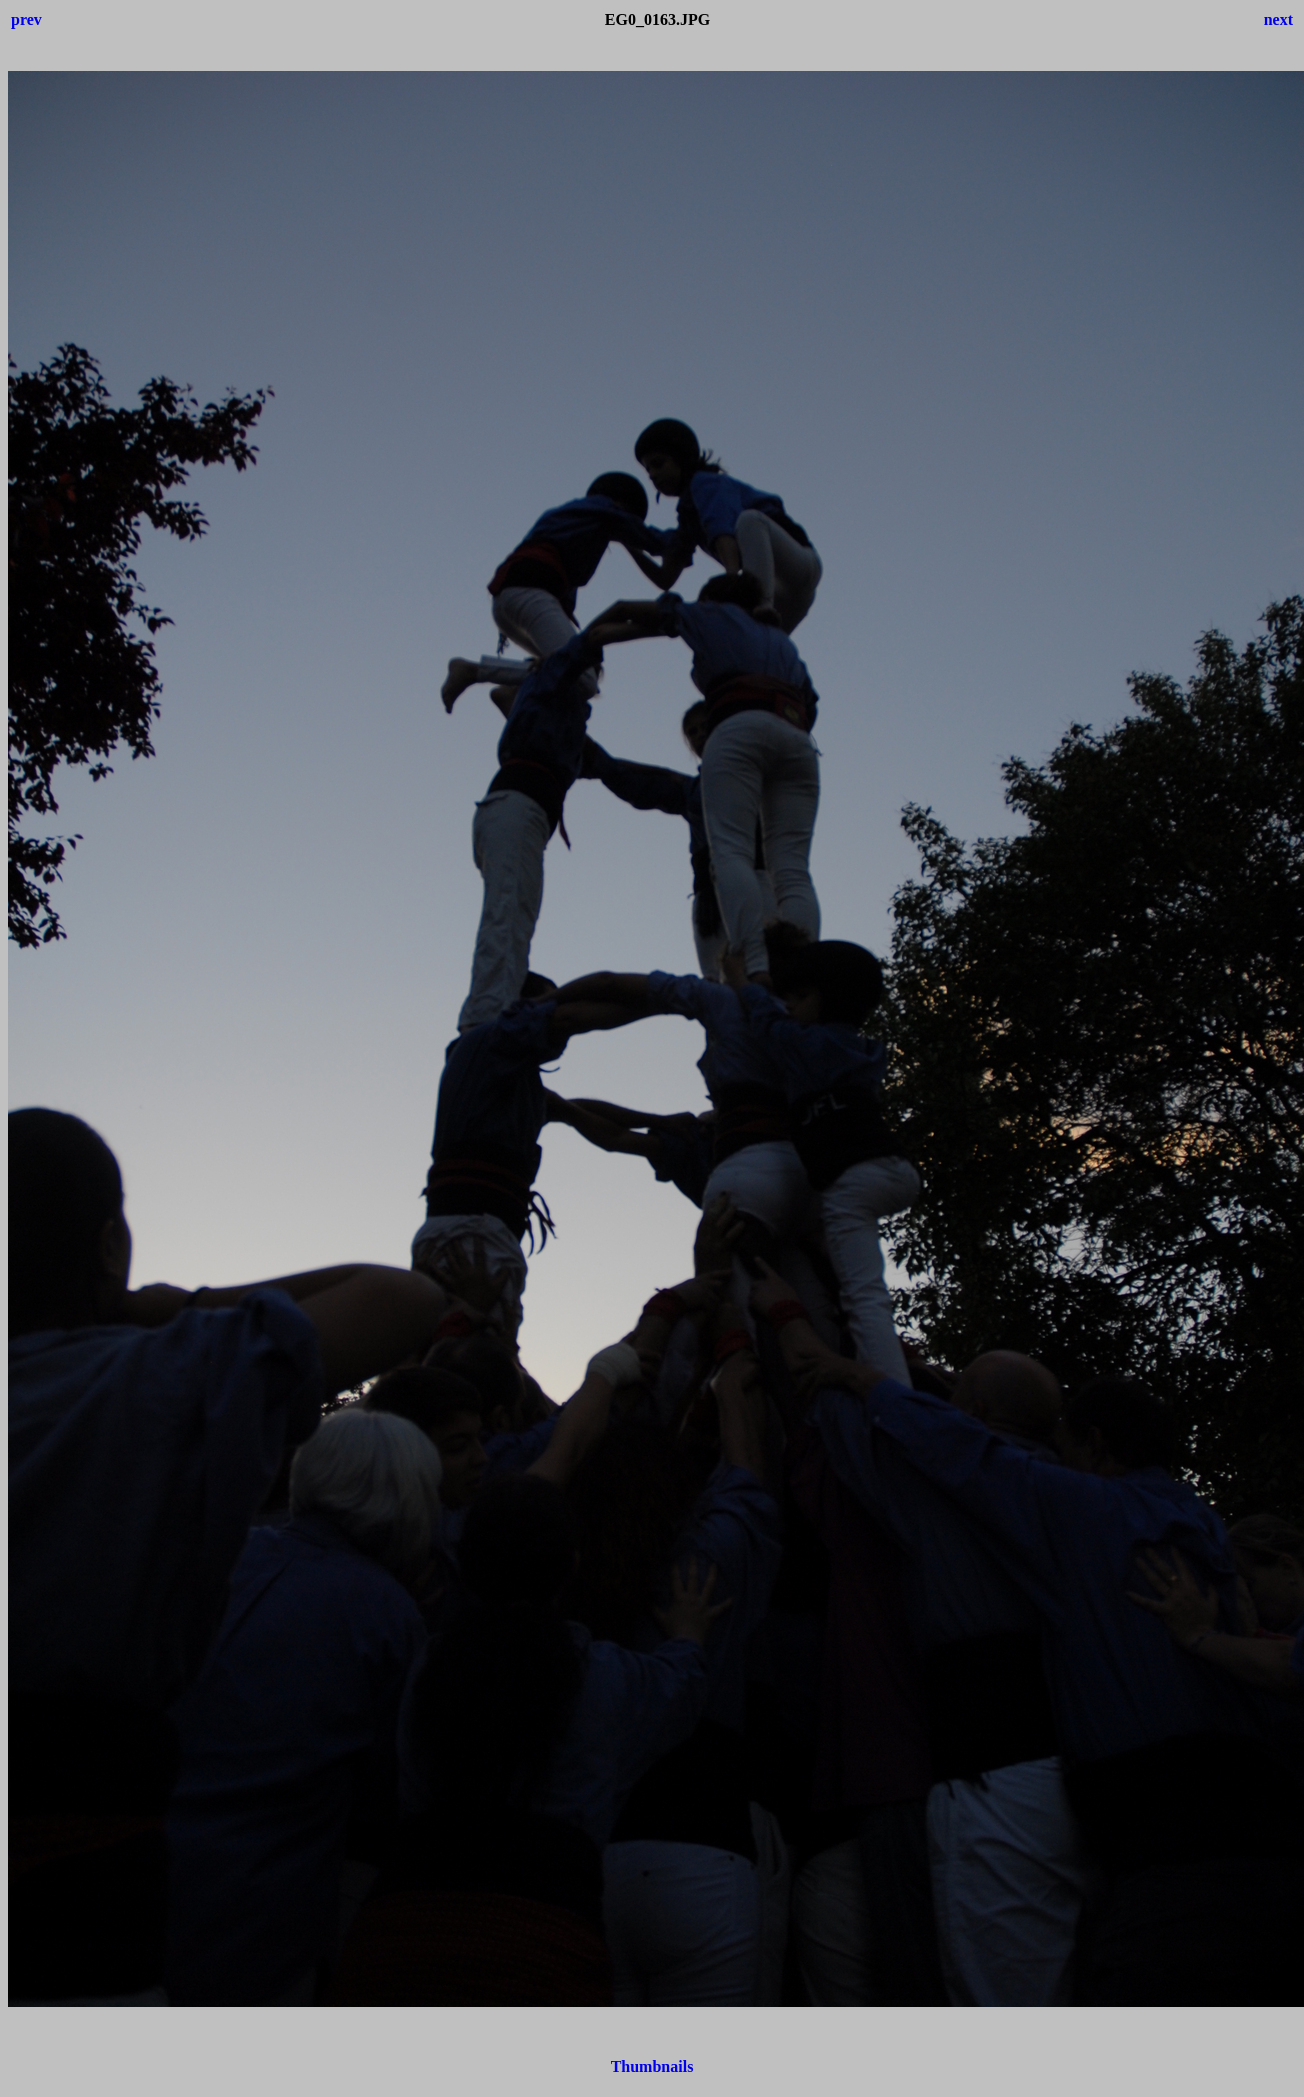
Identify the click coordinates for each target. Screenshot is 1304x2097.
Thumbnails (652, 2066)
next (1278, 19)
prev (26, 19)
